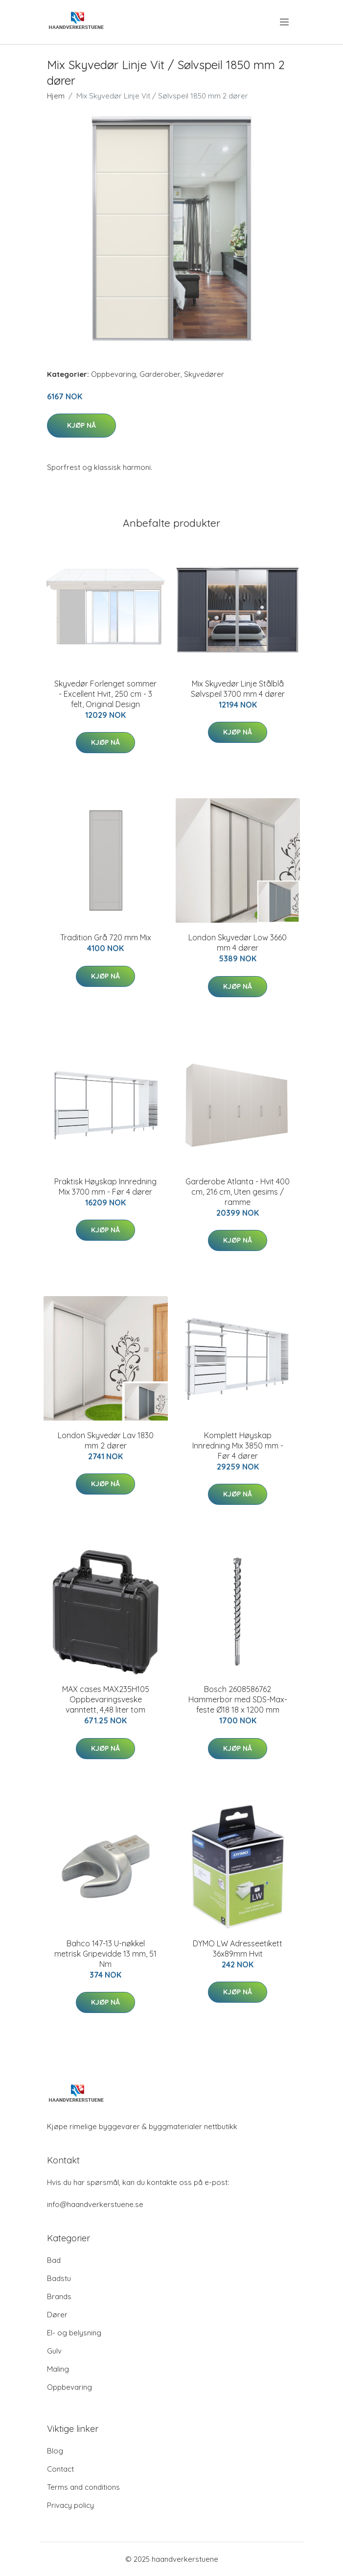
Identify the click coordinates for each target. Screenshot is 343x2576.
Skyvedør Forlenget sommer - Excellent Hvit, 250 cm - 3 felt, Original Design (105, 694)
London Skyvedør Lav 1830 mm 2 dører (106, 1440)
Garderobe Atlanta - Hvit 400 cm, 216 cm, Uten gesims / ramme (237, 1192)
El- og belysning (74, 2332)
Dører (57, 2314)
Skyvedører (204, 374)
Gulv (54, 2350)
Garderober (160, 374)
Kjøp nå (81, 425)
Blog (55, 2450)
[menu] (285, 22)
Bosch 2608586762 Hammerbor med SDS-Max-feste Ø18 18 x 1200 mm (237, 1699)
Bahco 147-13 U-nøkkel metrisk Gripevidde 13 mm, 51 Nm (105, 1953)
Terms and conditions (83, 2487)
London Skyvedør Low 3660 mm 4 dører (237, 942)
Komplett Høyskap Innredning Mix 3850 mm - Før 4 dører (237, 1445)
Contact (60, 2469)
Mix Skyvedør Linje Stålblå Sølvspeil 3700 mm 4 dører (238, 689)
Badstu (59, 2278)
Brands (59, 2296)
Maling (58, 2369)
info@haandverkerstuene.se (95, 2204)
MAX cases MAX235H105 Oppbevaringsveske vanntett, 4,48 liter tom (105, 1699)
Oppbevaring (113, 374)
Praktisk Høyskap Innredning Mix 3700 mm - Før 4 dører (105, 1187)
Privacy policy (70, 2505)
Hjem (56, 95)
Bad (54, 2260)
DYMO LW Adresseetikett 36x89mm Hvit (237, 1948)
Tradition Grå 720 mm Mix (105, 937)
